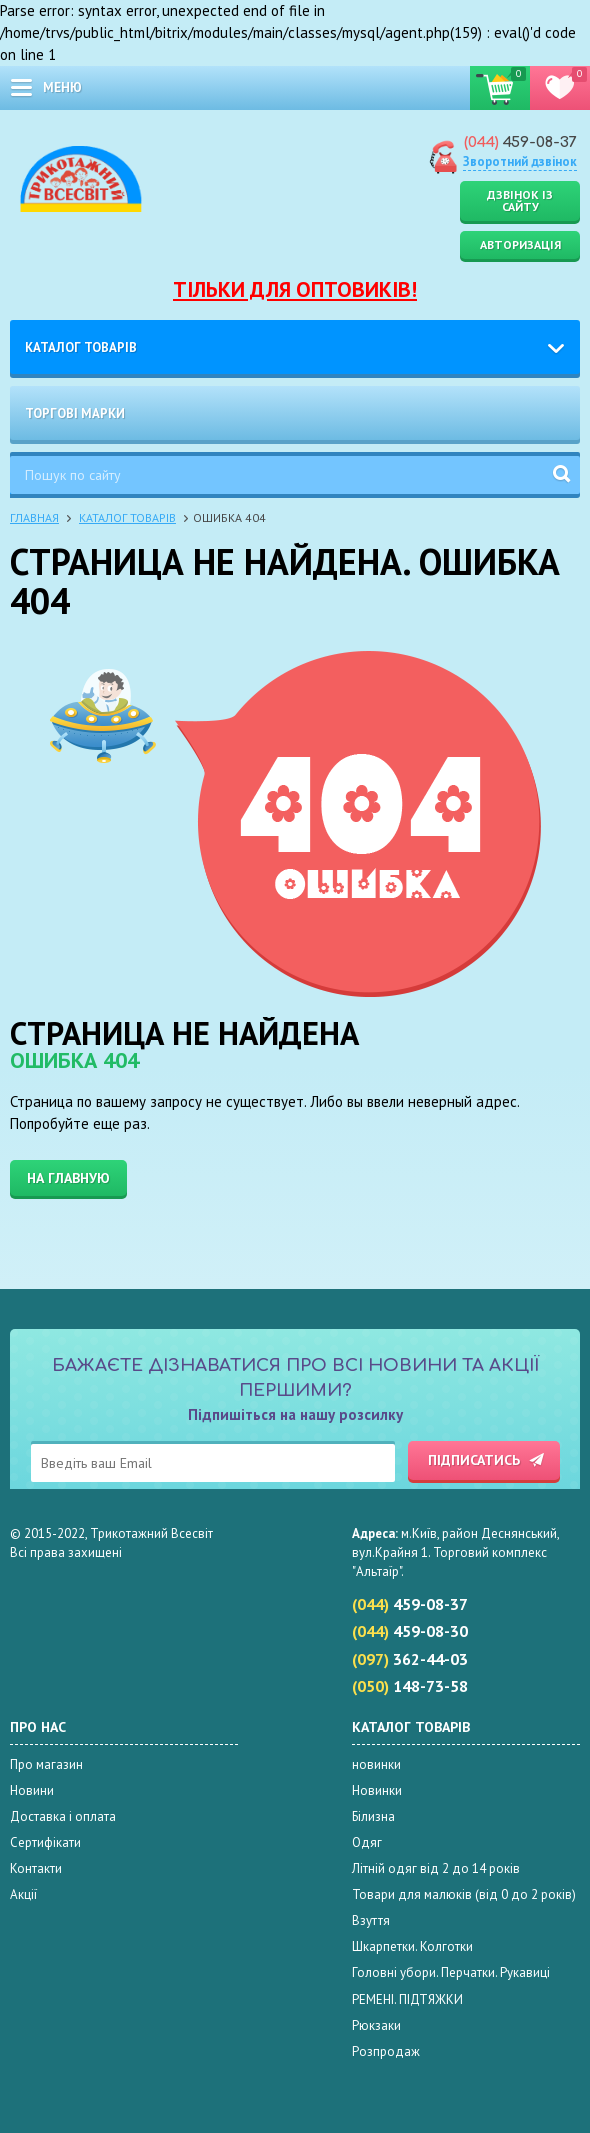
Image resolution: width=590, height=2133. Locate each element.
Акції (23, 1894)
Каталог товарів (81, 347)
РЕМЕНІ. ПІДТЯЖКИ (407, 1999)
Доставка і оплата (63, 1816)
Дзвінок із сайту (520, 200)
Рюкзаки (376, 2025)
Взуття (371, 1920)
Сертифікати (45, 1842)
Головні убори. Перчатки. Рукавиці (451, 1972)
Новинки (377, 1790)
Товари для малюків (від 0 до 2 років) (464, 1894)
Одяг (367, 1842)
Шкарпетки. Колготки (412, 1946)
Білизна (373, 1816)
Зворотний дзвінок (520, 161)
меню (62, 87)
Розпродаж (386, 2051)
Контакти (36, 1868)
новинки (376, 1764)
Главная (34, 517)
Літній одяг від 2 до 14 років (436, 1868)
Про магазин (46, 1764)
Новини (32, 1790)
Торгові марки (75, 413)
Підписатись (474, 1460)
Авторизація (520, 244)
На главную (68, 1178)
